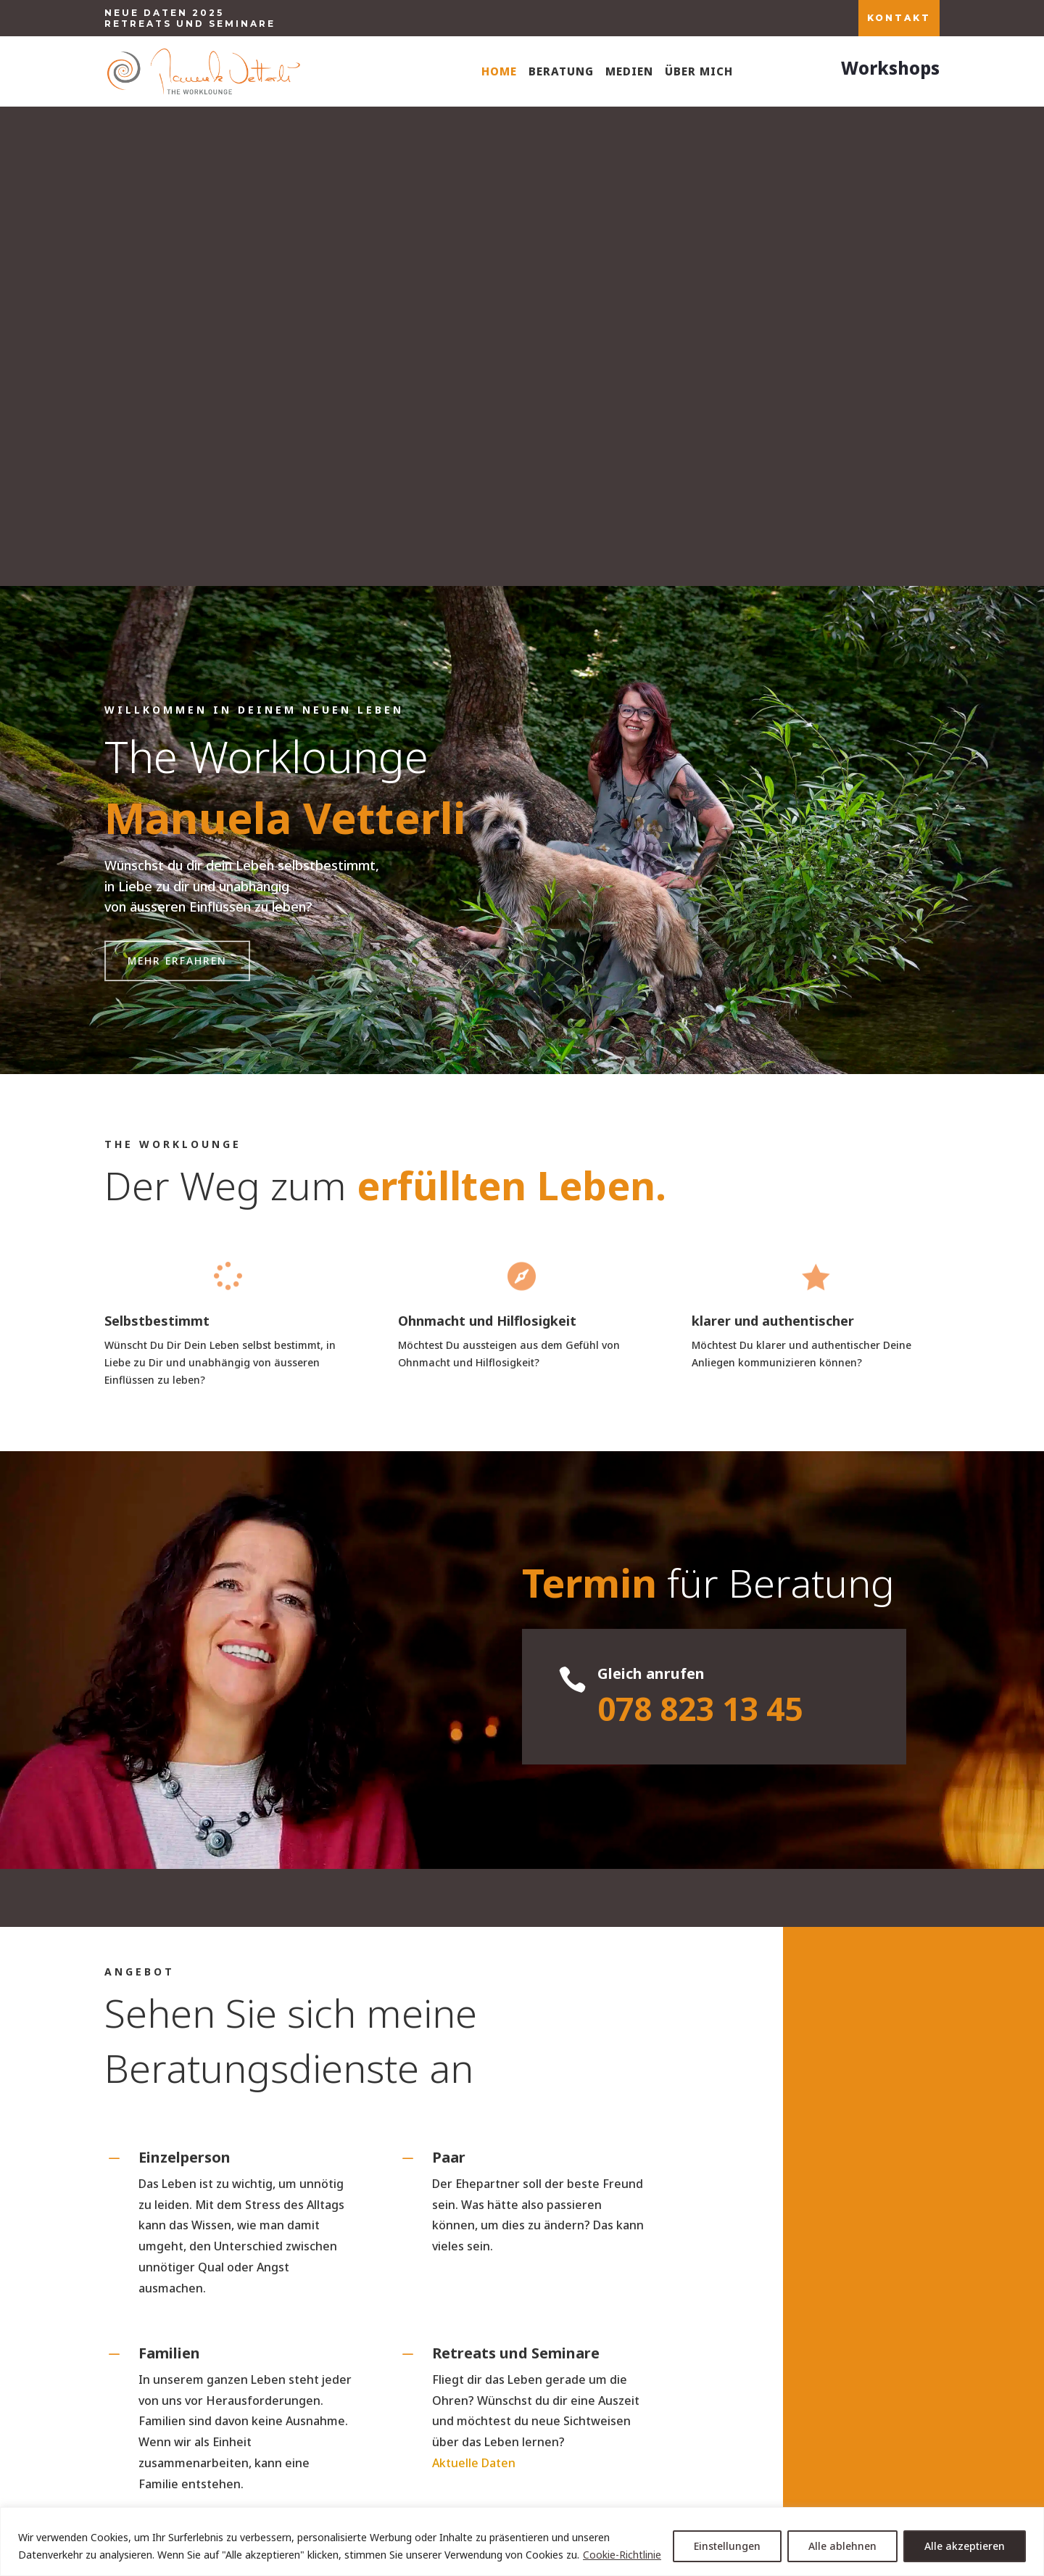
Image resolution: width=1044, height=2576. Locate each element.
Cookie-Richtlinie (622, 2554)
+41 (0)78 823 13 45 (243, 2357)
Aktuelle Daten (473, 1983)
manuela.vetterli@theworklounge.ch (521, 2357)
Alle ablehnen (842, 2546)
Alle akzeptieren (964, 2546)
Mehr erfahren (177, 481)
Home (499, 71)
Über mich (699, 71)
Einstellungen (727, 2546)
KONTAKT (899, 17)
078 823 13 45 (700, 1229)
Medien (629, 71)
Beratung (561, 71)
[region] (522, 2541)
